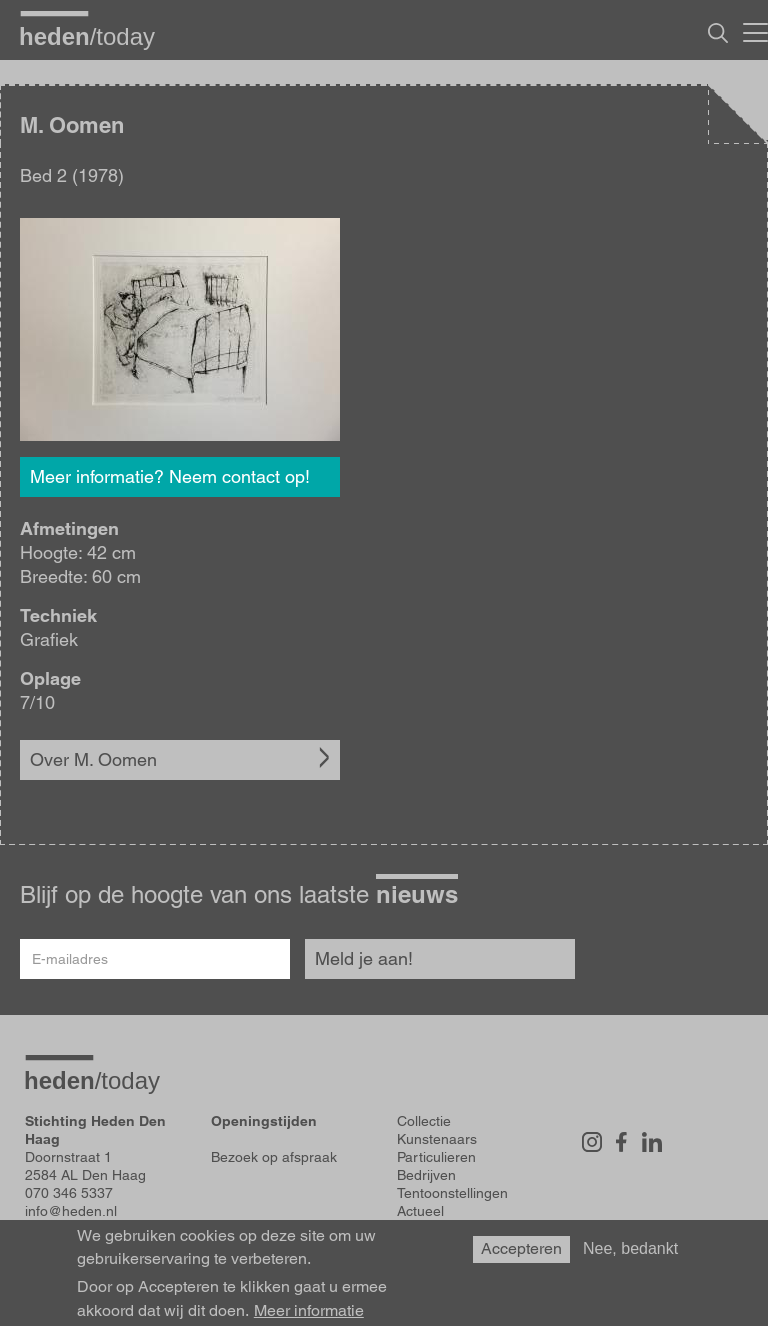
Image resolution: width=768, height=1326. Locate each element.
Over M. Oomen (93, 759)
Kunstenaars (437, 1139)
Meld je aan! (364, 958)
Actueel (420, 1211)
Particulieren (436, 1157)
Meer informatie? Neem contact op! (170, 476)
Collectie (424, 1121)
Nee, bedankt (630, 1248)
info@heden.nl (71, 1211)
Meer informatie (309, 1311)
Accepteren (521, 1248)
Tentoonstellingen (452, 1193)
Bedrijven (426, 1175)
